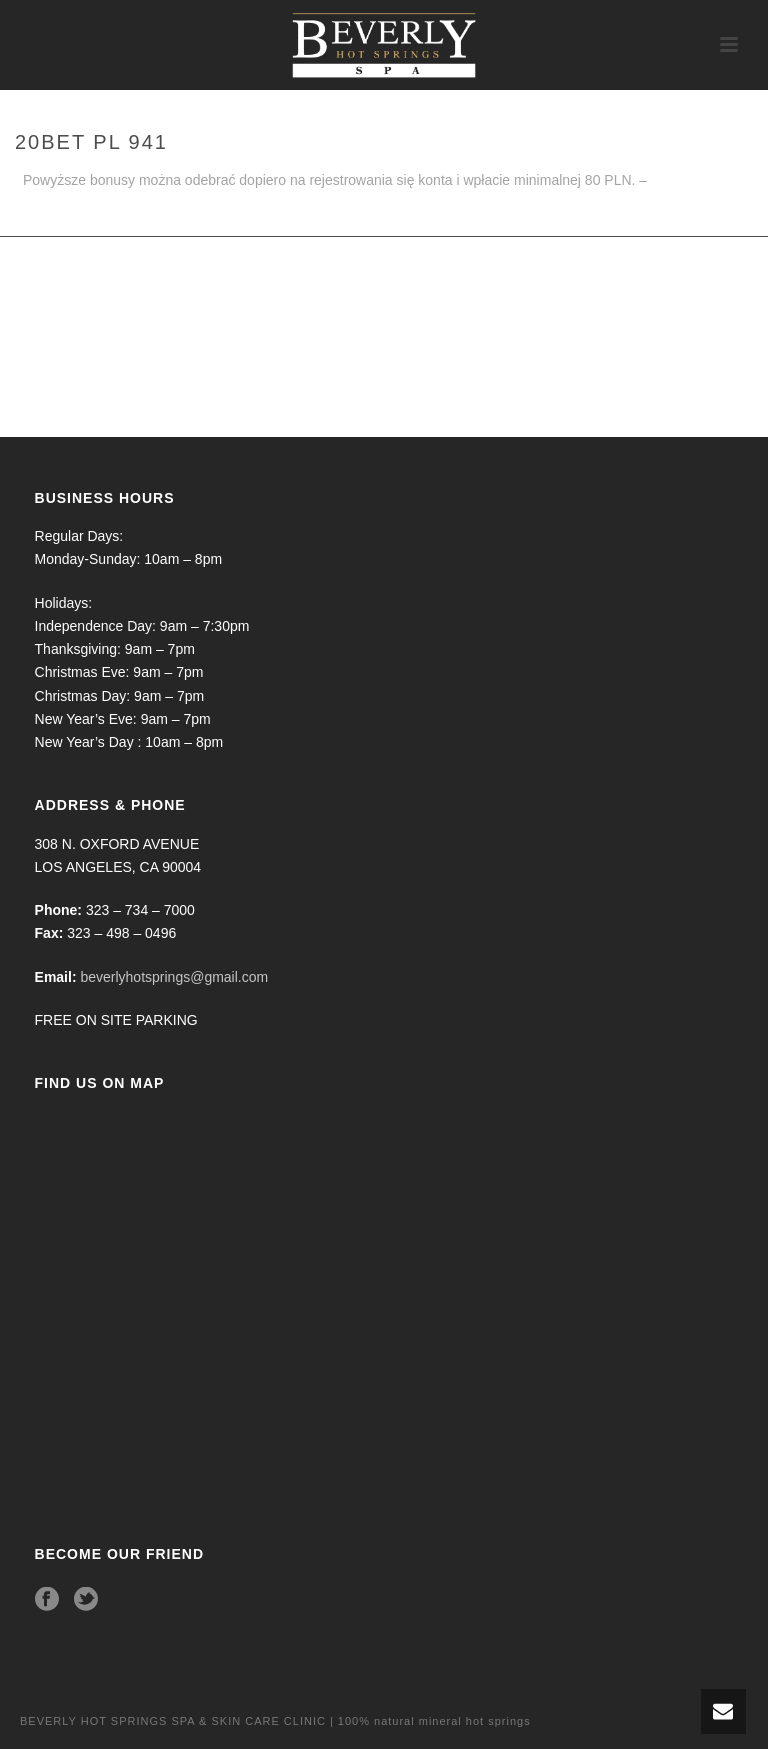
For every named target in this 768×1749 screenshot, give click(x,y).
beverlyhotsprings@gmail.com (174, 977)
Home (711, 217)
